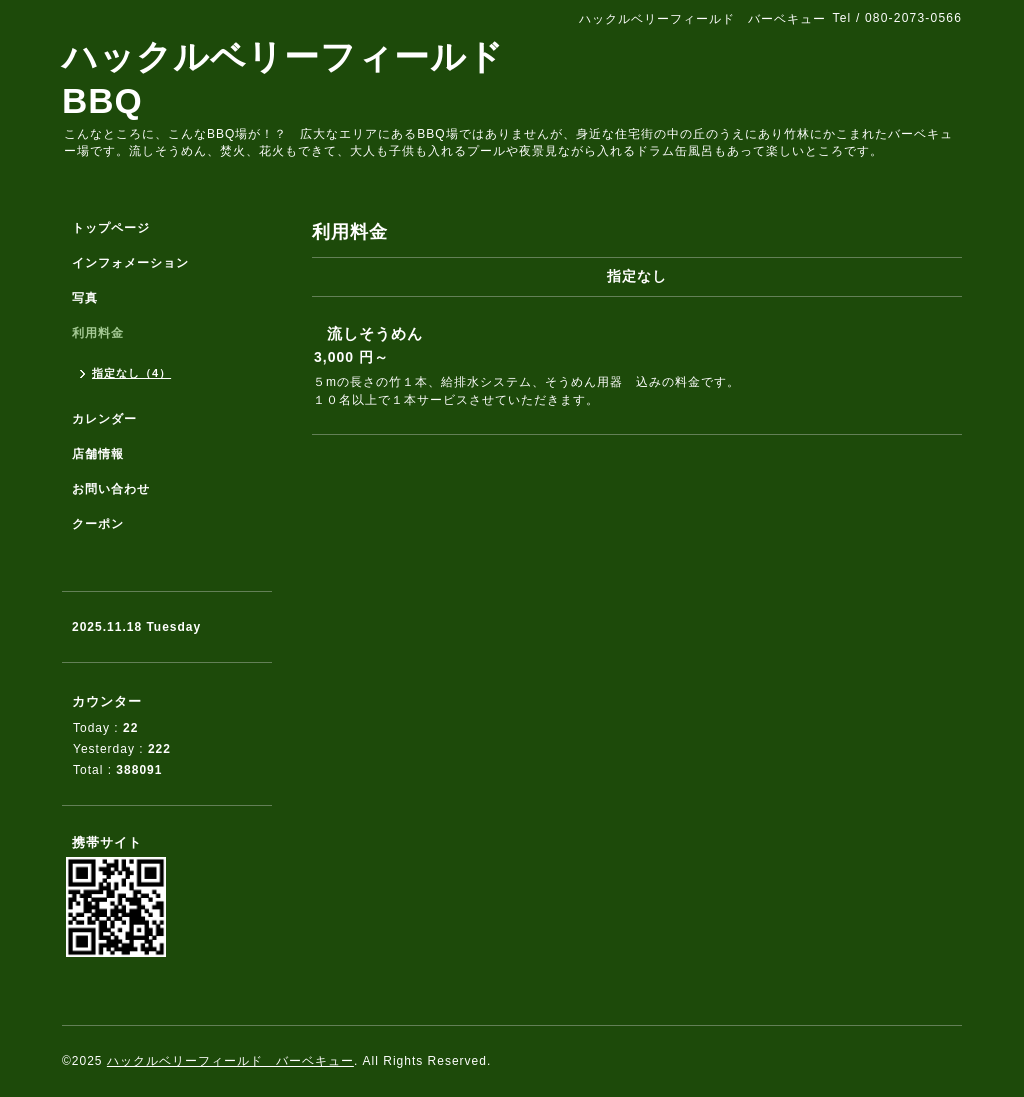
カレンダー (104, 419)
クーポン (98, 524)
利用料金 (98, 333)
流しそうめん (375, 333)
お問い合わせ (111, 489)
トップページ (111, 228)
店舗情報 (98, 454)
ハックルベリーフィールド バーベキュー (230, 1061)
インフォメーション (130, 263)
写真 (85, 298)
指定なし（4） (131, 373)
